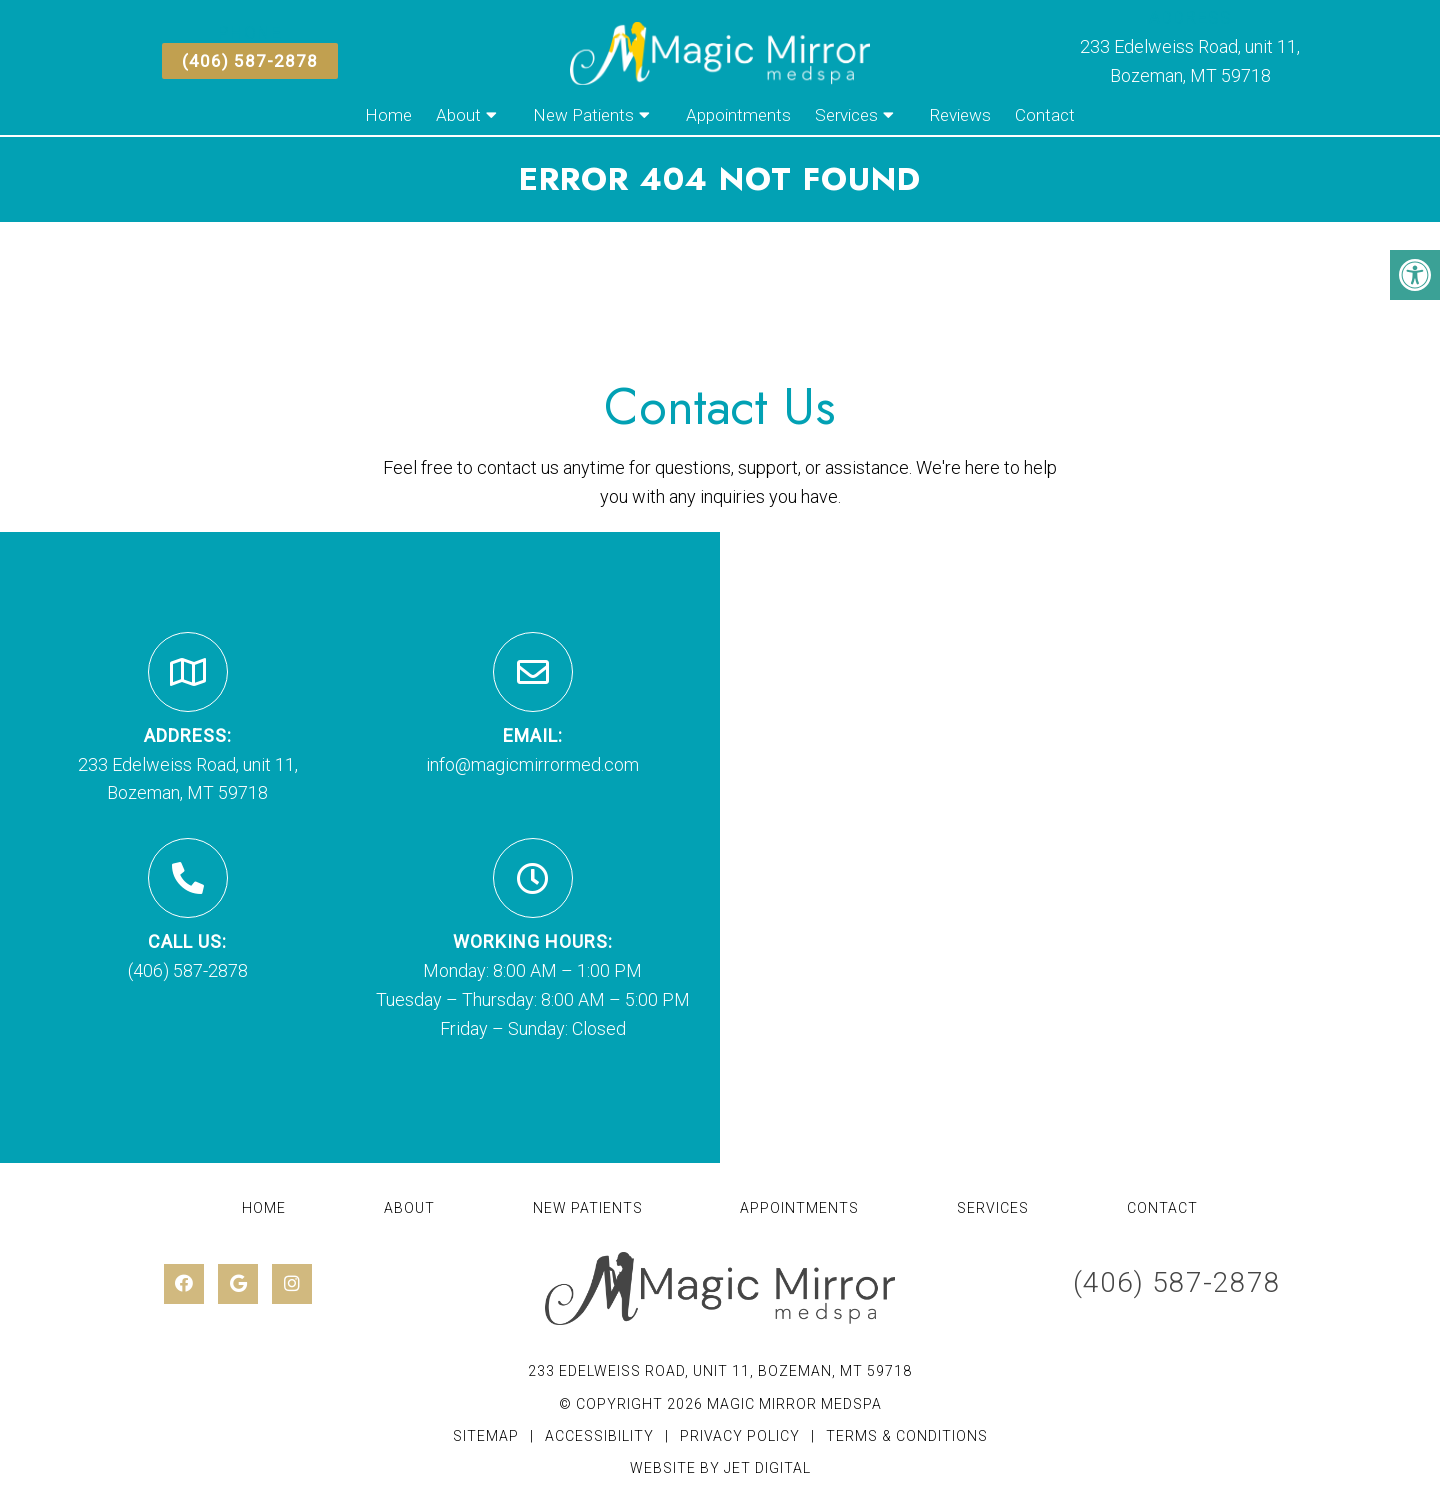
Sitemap (486, 1436)
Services (846, 115)
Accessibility (599, 1436)
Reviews (960, 115)
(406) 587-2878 (250, 61)
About (458, 115)
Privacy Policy (742, 1436)
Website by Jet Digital (720, 1468)
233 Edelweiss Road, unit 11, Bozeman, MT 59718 (720, 1371)
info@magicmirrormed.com (532, 764)
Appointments (738, 115)
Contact (1045, 115)
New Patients (583, 115)
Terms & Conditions (907, 1436)
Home (388, 115)
